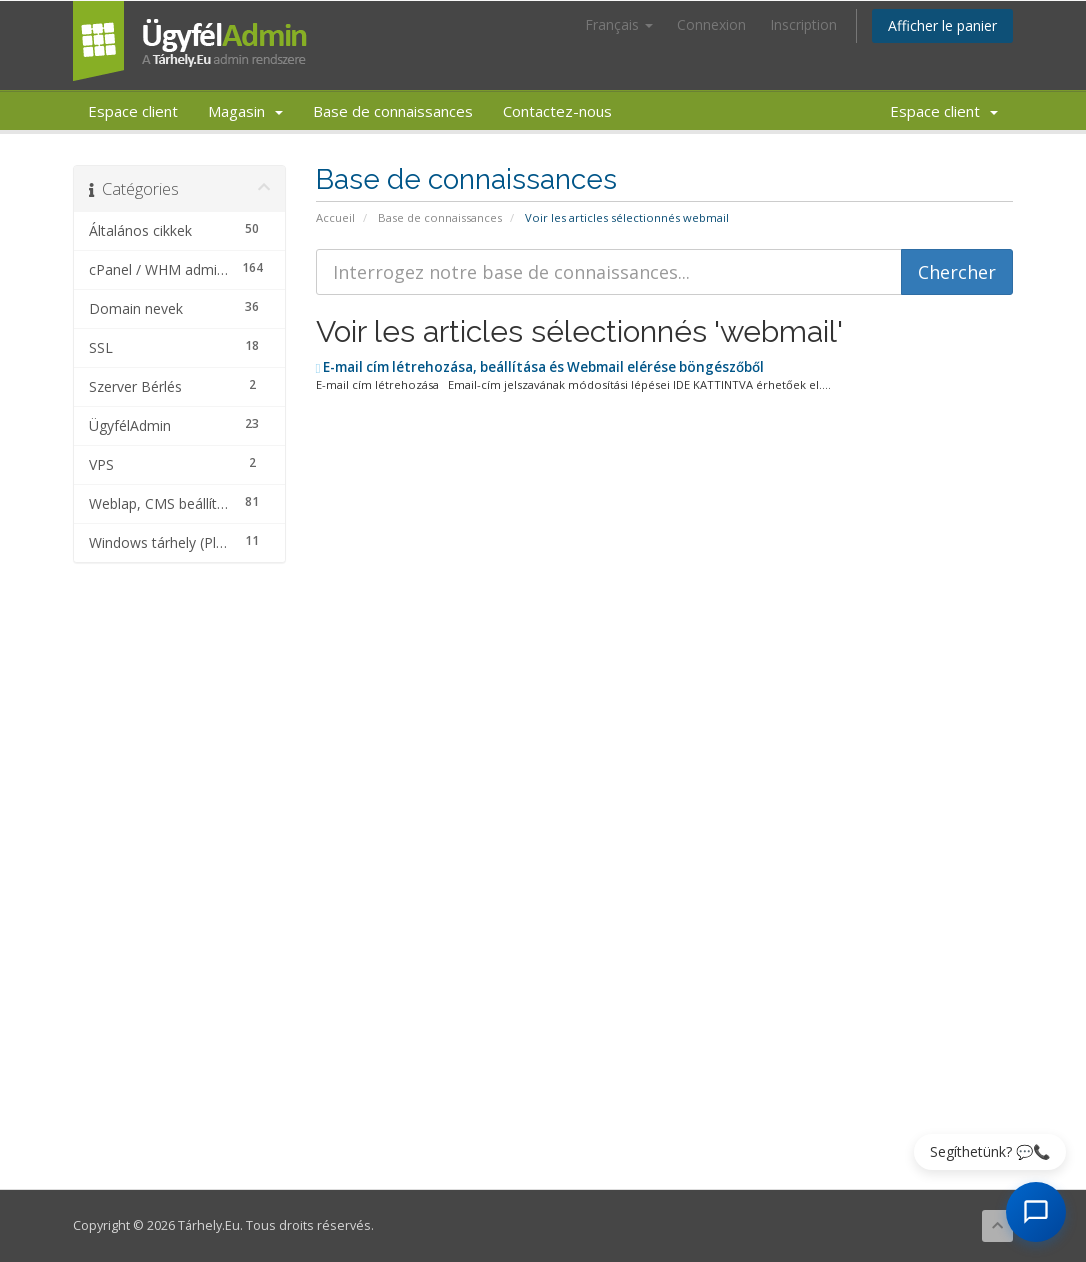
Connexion (711, 24)
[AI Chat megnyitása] (1036, 1212)
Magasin (245, 111)
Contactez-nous (557, 111)
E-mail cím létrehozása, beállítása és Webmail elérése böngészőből (540, 367)
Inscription (803, 24)
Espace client (133, 111)
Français (619, 24)
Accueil (335, 217)
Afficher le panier (942, 25)
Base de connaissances (393, 111)
